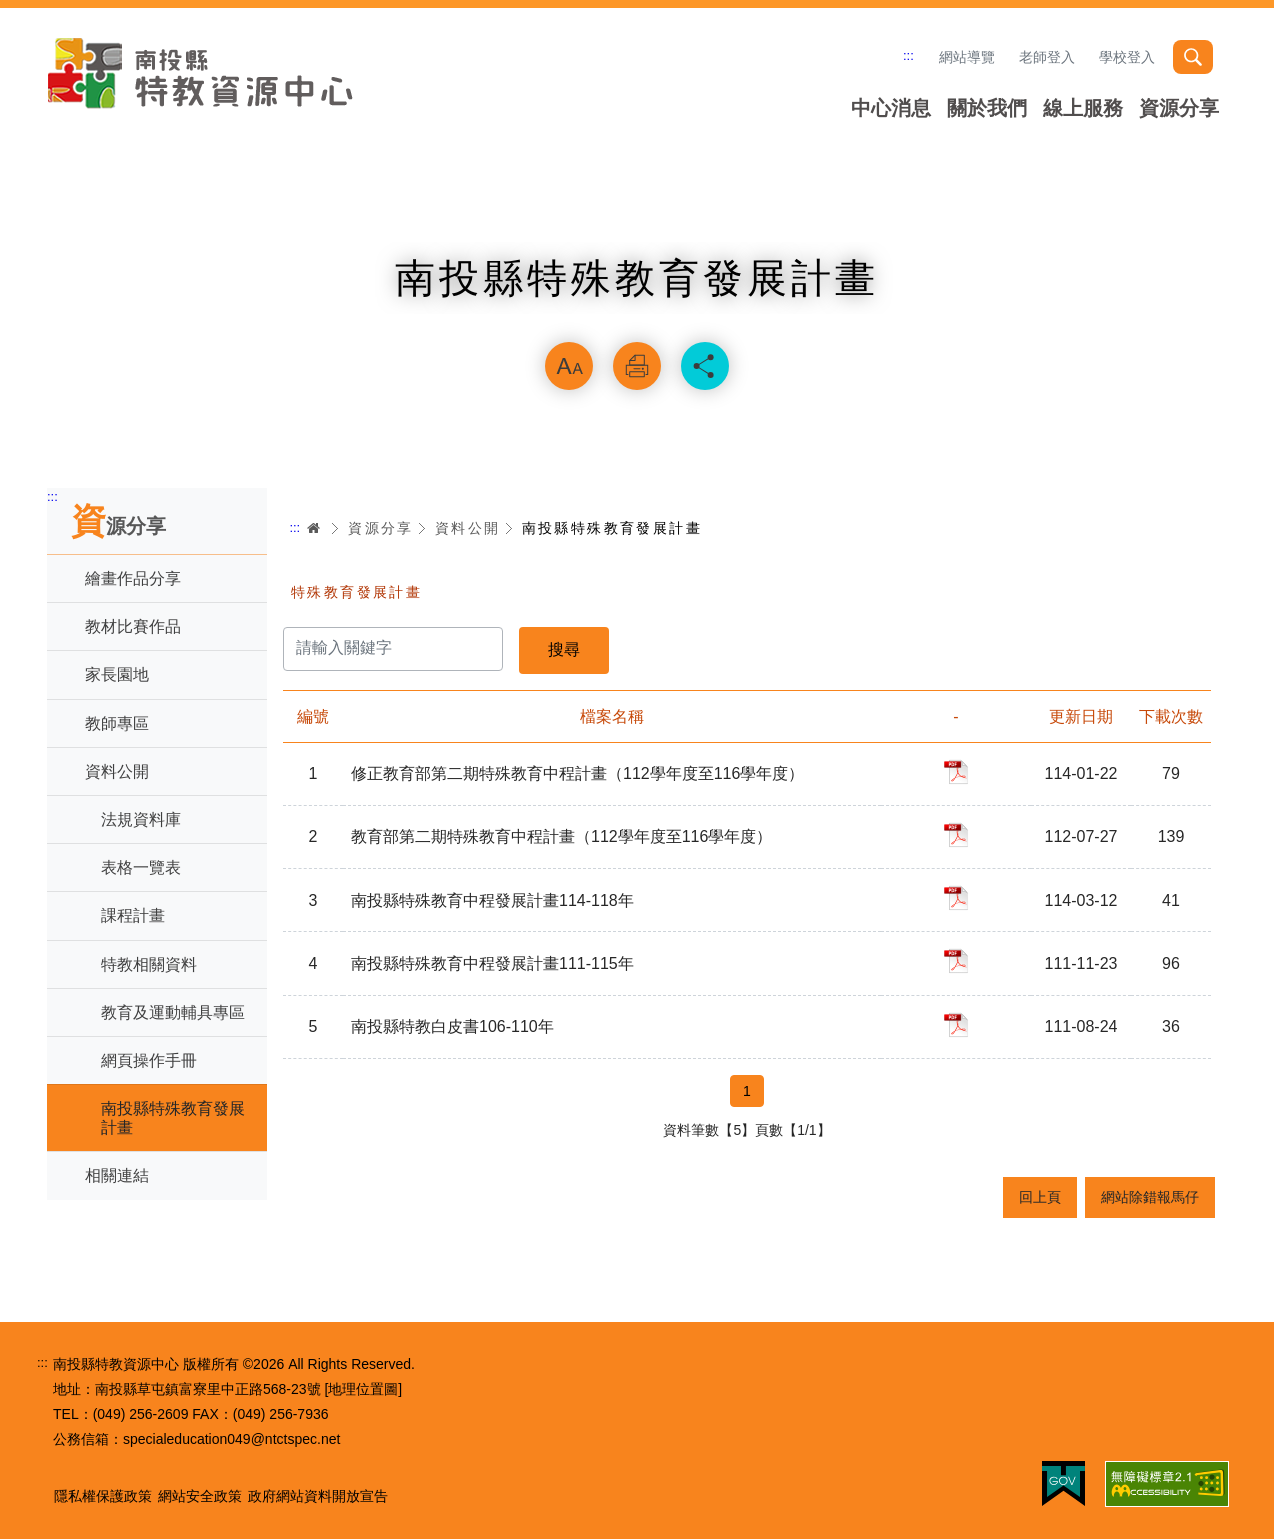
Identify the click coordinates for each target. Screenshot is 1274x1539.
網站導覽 (967, 57)
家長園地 (117, 674)
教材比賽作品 (133, 626)
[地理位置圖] (363, 1389)
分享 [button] (705, 366)
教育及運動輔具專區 (173, 1012)
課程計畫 (133, 915)
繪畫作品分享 (133, 578)
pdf (956, 772)
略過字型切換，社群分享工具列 (637, 316)
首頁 (314, 528)
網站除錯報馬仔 (1150, 1197)
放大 (569, 366)
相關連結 (117, 1175)
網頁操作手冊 (149, 1060)
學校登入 (1127, 57)
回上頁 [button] (1040, 1197)
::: (908, 55)
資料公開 (117, 771)
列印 (637, 366)
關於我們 (987, 108)
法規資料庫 (141, 819)
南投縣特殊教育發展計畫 (173, 1118)
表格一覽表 (141, 867)
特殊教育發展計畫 (356, 592)
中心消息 (891, 108)
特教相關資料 (149, 964)
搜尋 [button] (1193, 57)
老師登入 (1047, 57)
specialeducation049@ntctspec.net (231, 1439)
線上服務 (1083, 108)
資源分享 (1179, 108)
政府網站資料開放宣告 (318, 1496)
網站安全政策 (200, 1496)
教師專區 (117, 723)
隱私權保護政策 (103, 1496)
